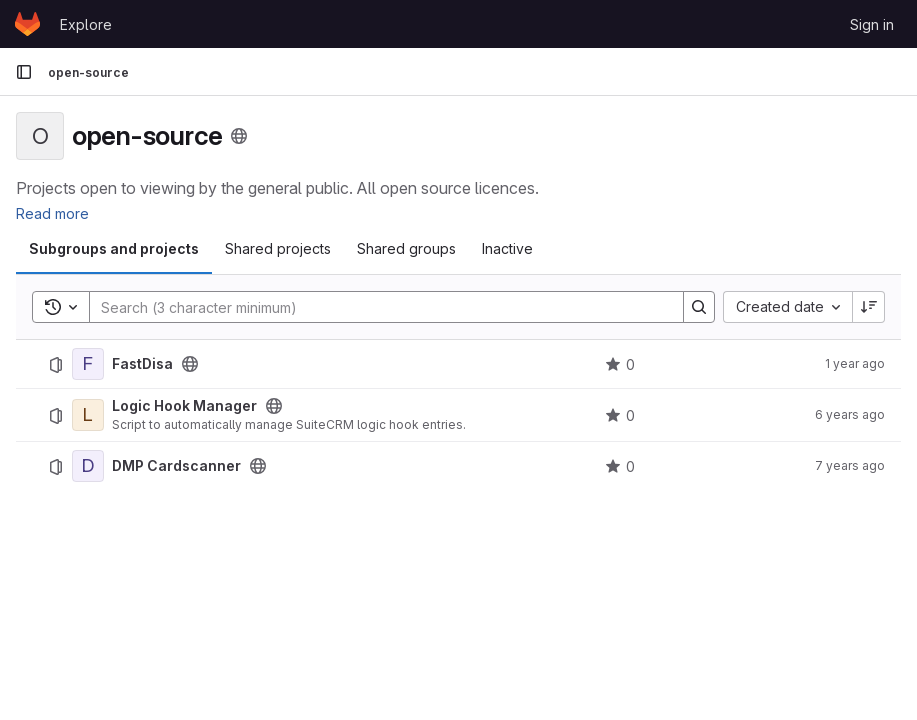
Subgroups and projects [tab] (114, 248)
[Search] (376, 307)
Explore (86, 24)
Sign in (872, 24)
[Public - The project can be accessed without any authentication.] (190, 364)
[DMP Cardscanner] (88, 466)
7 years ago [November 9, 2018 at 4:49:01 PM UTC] (850, 465)
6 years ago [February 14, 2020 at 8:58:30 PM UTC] (850, 414)
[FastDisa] (88, 364)
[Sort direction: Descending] (869, 307)
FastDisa (142, 364)
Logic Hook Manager (184, 406)
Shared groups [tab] (406, 248)
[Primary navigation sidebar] (24, 72)
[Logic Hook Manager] (88, 415)
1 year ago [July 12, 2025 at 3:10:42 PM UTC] (855, 363)
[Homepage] (27, 24)
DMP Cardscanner (176, 466)
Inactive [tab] (507, 248)
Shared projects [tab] (278, 248)
